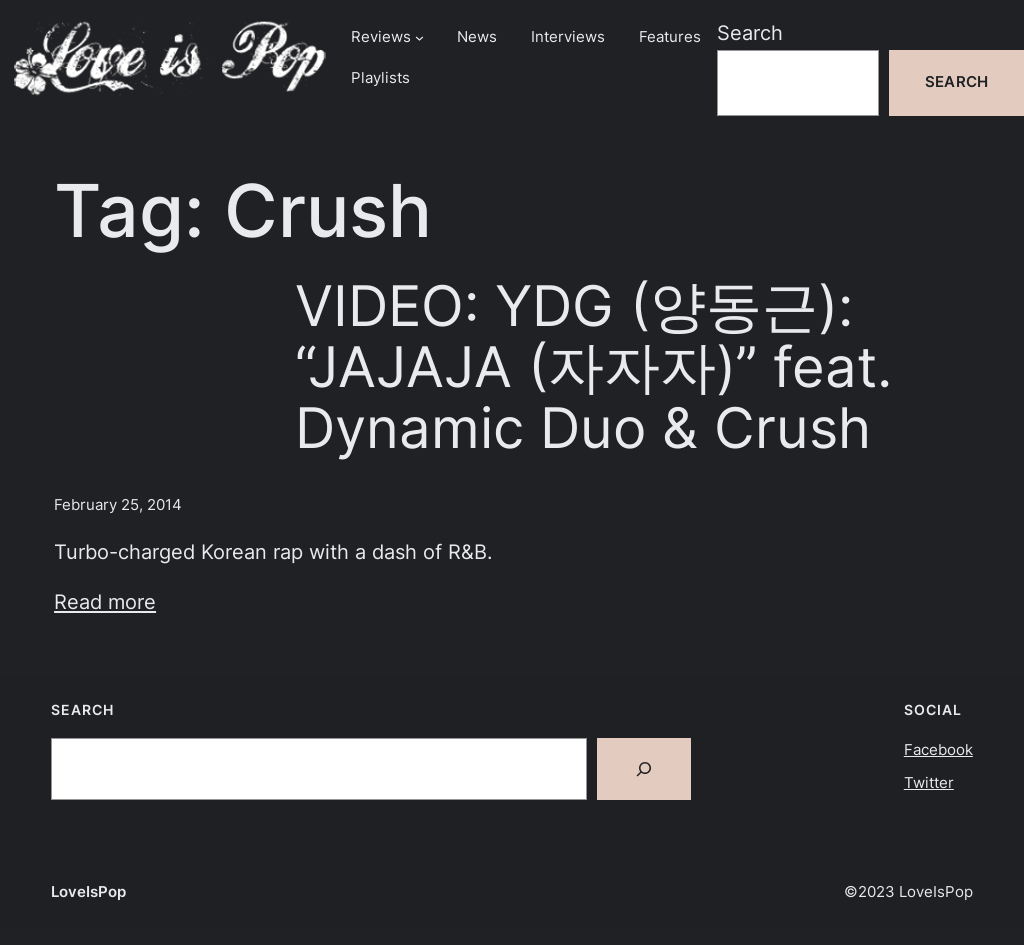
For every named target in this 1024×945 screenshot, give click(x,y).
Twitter (929, 783)
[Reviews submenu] (419, 37)
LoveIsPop (88, 892)
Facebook (938, 750)
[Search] (644, 769)
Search (750, 32)
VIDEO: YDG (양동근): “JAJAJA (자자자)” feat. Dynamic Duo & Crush (593, 366)
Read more (105, 601)
